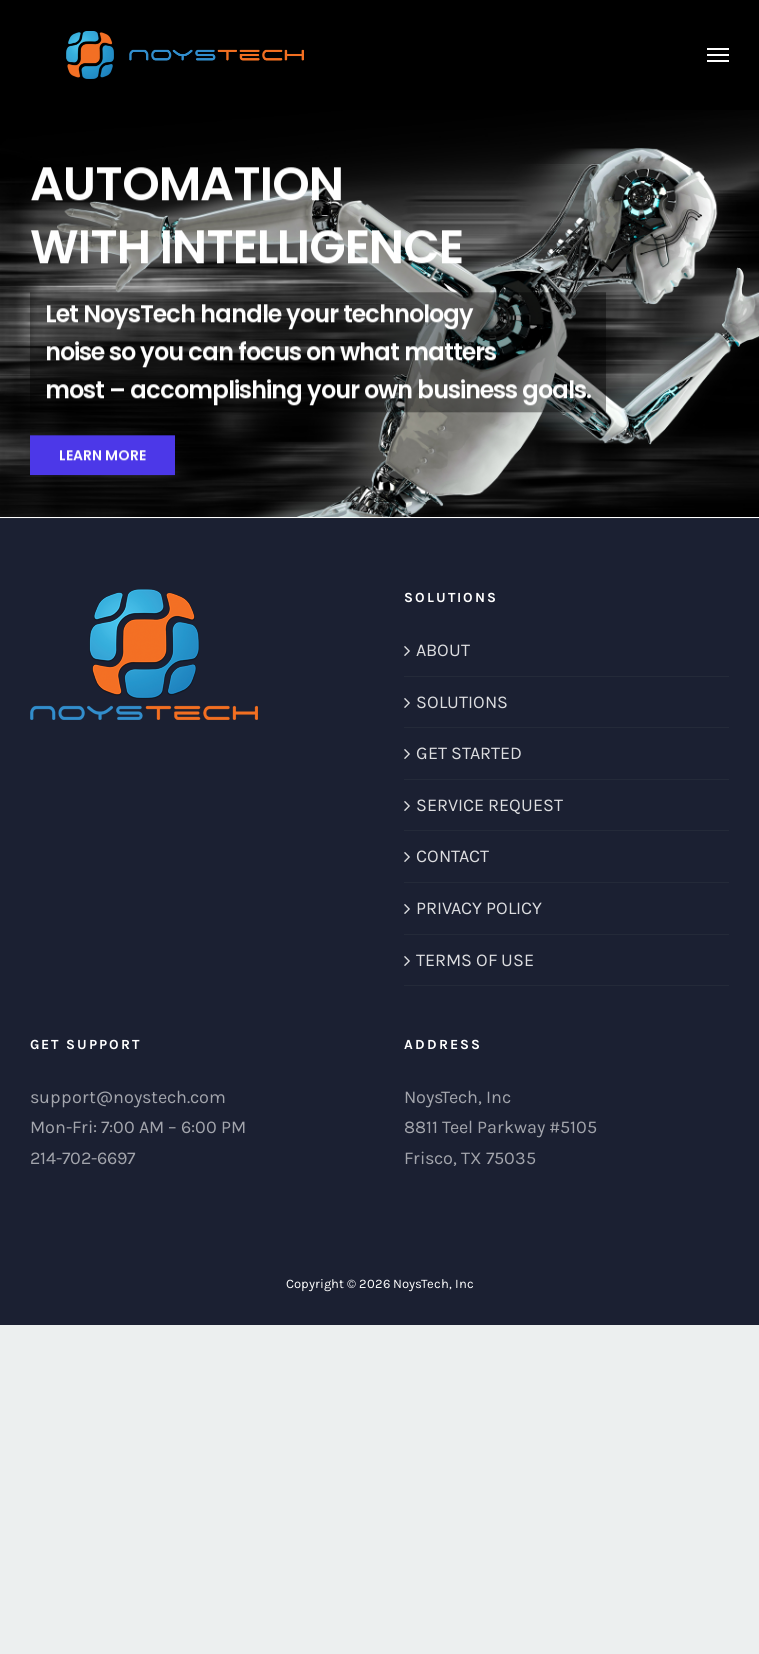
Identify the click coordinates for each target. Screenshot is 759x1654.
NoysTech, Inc (433, 1283)
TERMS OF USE (475, 960)
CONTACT (452, 856)
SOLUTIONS (462, 702)
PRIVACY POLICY (479, 908)
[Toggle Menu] (718, 55)
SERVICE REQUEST (489, 805)
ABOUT (443, 650)
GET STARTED (469, 753)
